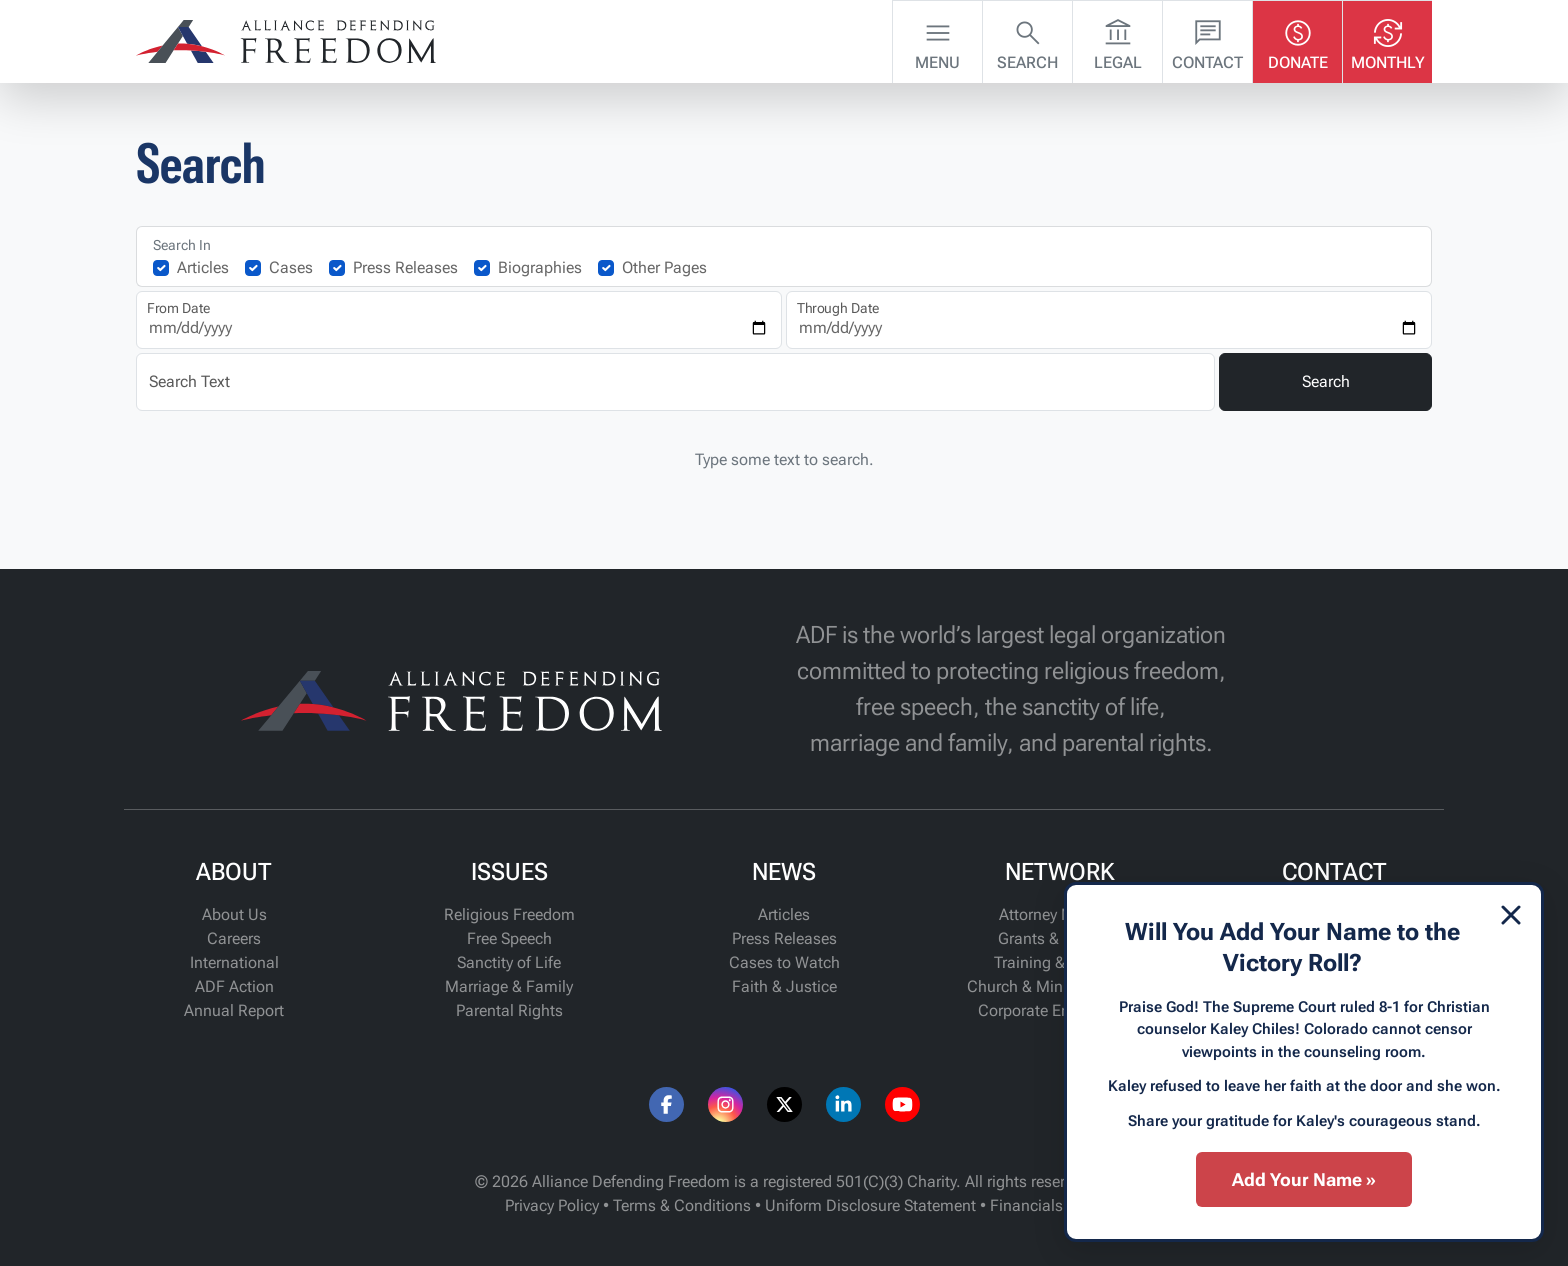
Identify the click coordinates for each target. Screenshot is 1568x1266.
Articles (203, 267)
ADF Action (234, 986)
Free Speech (509, 938)
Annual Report (234, 1010)
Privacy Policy (552, 1205)
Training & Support (1059, 962)
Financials (1026, 1205)
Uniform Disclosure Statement (870, 1205)
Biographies (540, 267)
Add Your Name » (1304, 1179)
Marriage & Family (509, 986)
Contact (1207, 40)
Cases (291, 267)
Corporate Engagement (1059, 1010)
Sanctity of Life (509, 962)
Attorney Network (1059, 914)
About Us (234, 914)
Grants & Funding (1059, 938)
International (234, 962)
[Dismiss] (1511, 915)
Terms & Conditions (682, 1205)
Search (1027, 40)
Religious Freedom (509, 914)
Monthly (1388, 40)
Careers (234, 938)
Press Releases (405, 267)
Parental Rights (509, 1010)
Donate (1298, 40)
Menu (937, 40)
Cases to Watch (784, 962)
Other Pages (664, 267)
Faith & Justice (784, 986)
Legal (1118, 40)
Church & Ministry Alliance (1059, 986)
